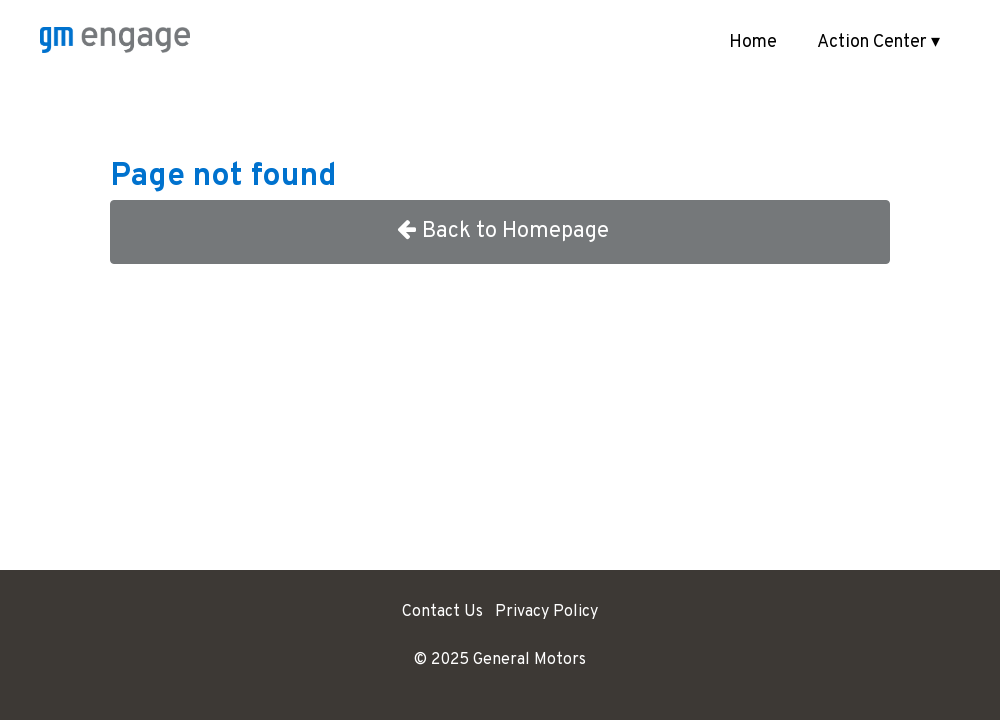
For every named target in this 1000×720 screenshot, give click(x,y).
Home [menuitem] (753, 42)
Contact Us (442, 612)
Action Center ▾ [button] (878, 42)
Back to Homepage (500, 231)
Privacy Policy (546, 612)
